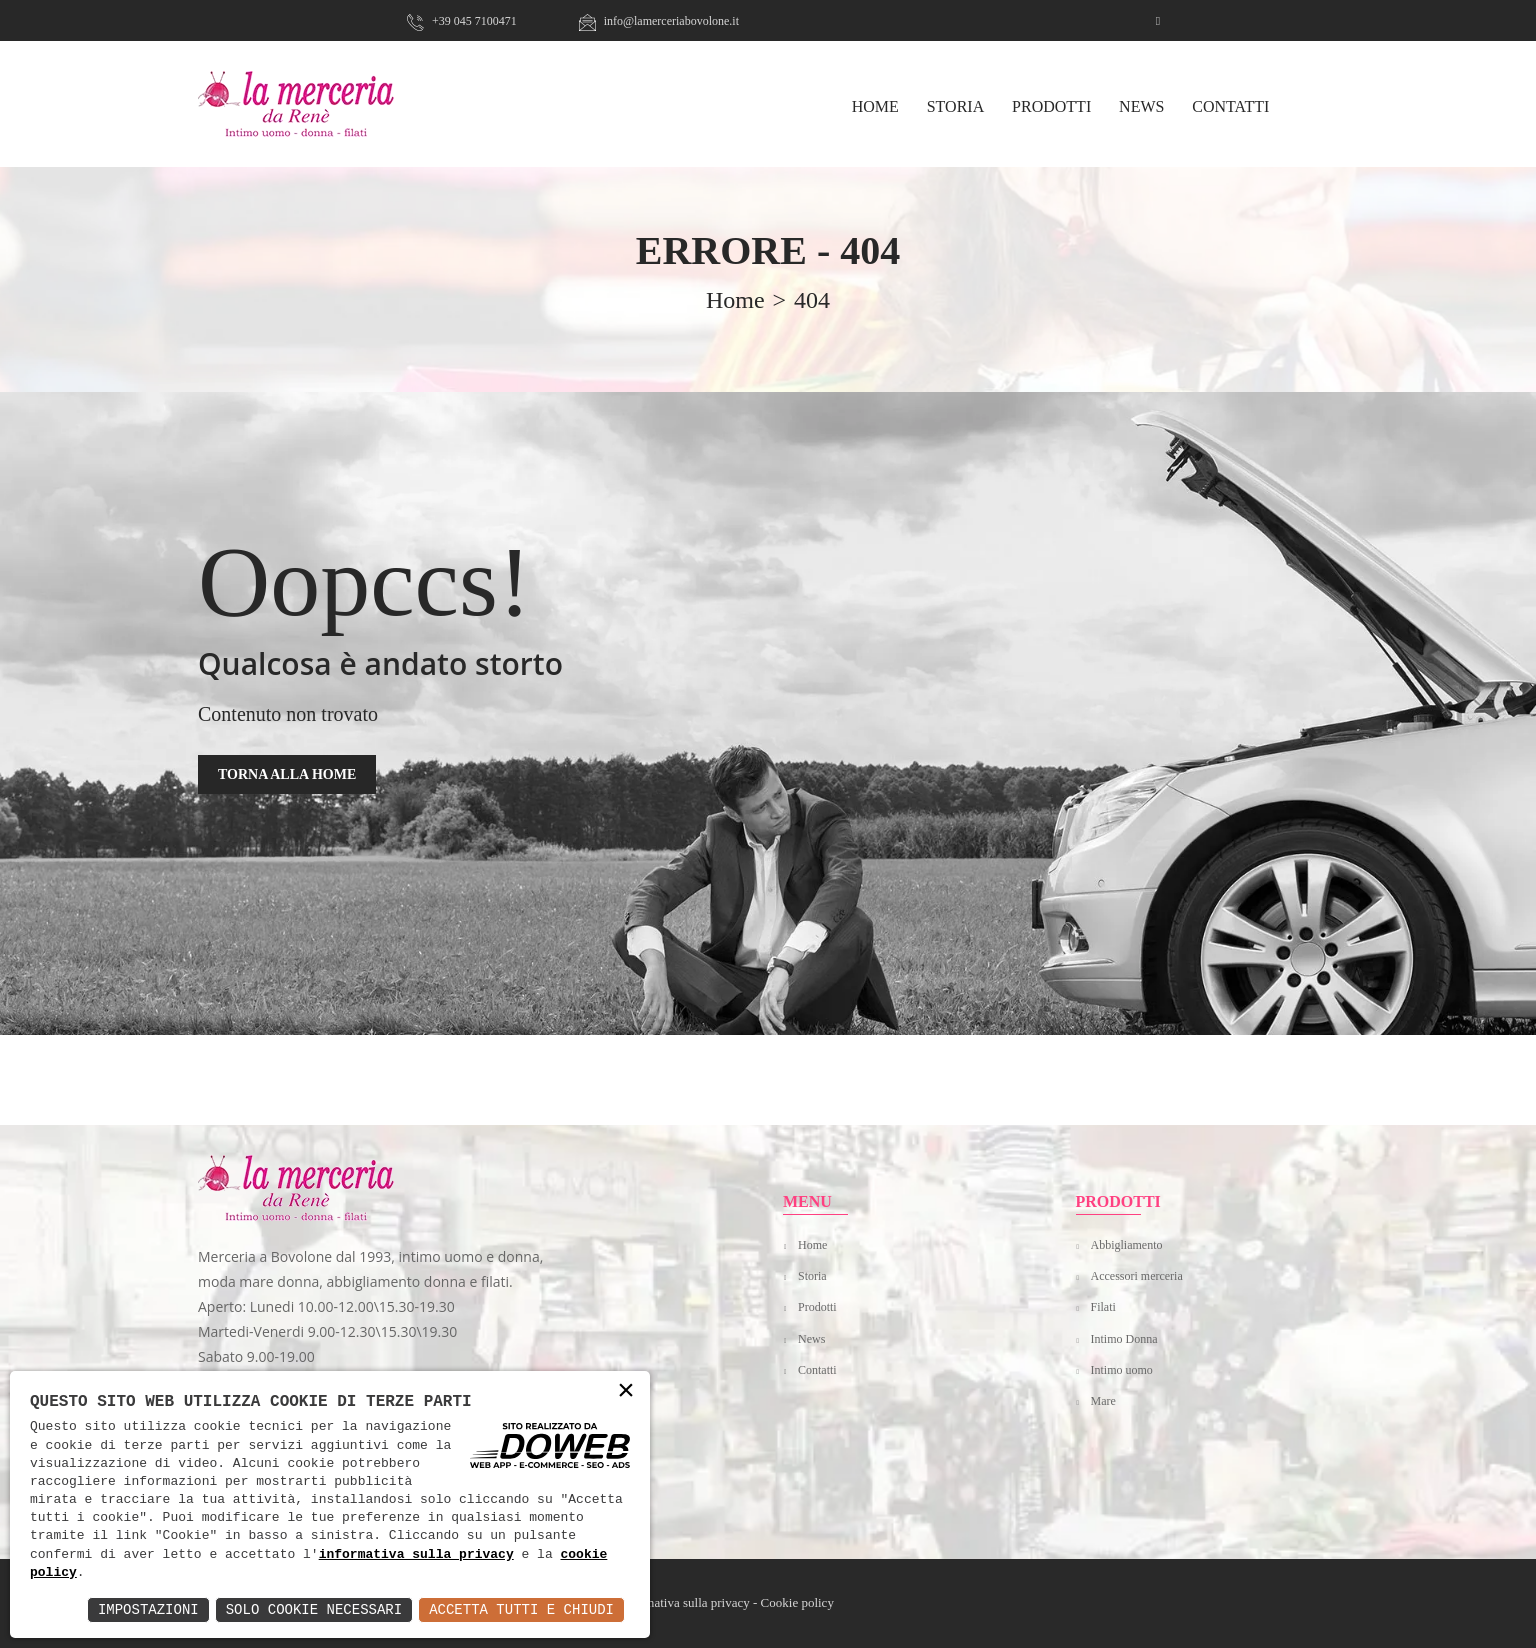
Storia (956, 106)
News (1141, 106)
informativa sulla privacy (416, 1555)
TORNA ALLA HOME (287, 774)
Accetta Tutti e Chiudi (521, 1609)
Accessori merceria (1137, 1276)
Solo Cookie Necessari (314, 1609)
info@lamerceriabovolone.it (659, 21)
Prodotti (1051, 106)
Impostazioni (148, 1609)
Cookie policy (797, 1602)
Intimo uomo (1122, 1370)
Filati (1103, 1307)
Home (812, 1245)
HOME (875, 106)
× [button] (626, 1391)
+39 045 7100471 (462, 21)
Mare (1103, 1401)
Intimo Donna (1124, 1339)
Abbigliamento (1127, 1245)
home (735, 300)
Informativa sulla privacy (683, 1602)
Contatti (1230, 106)
